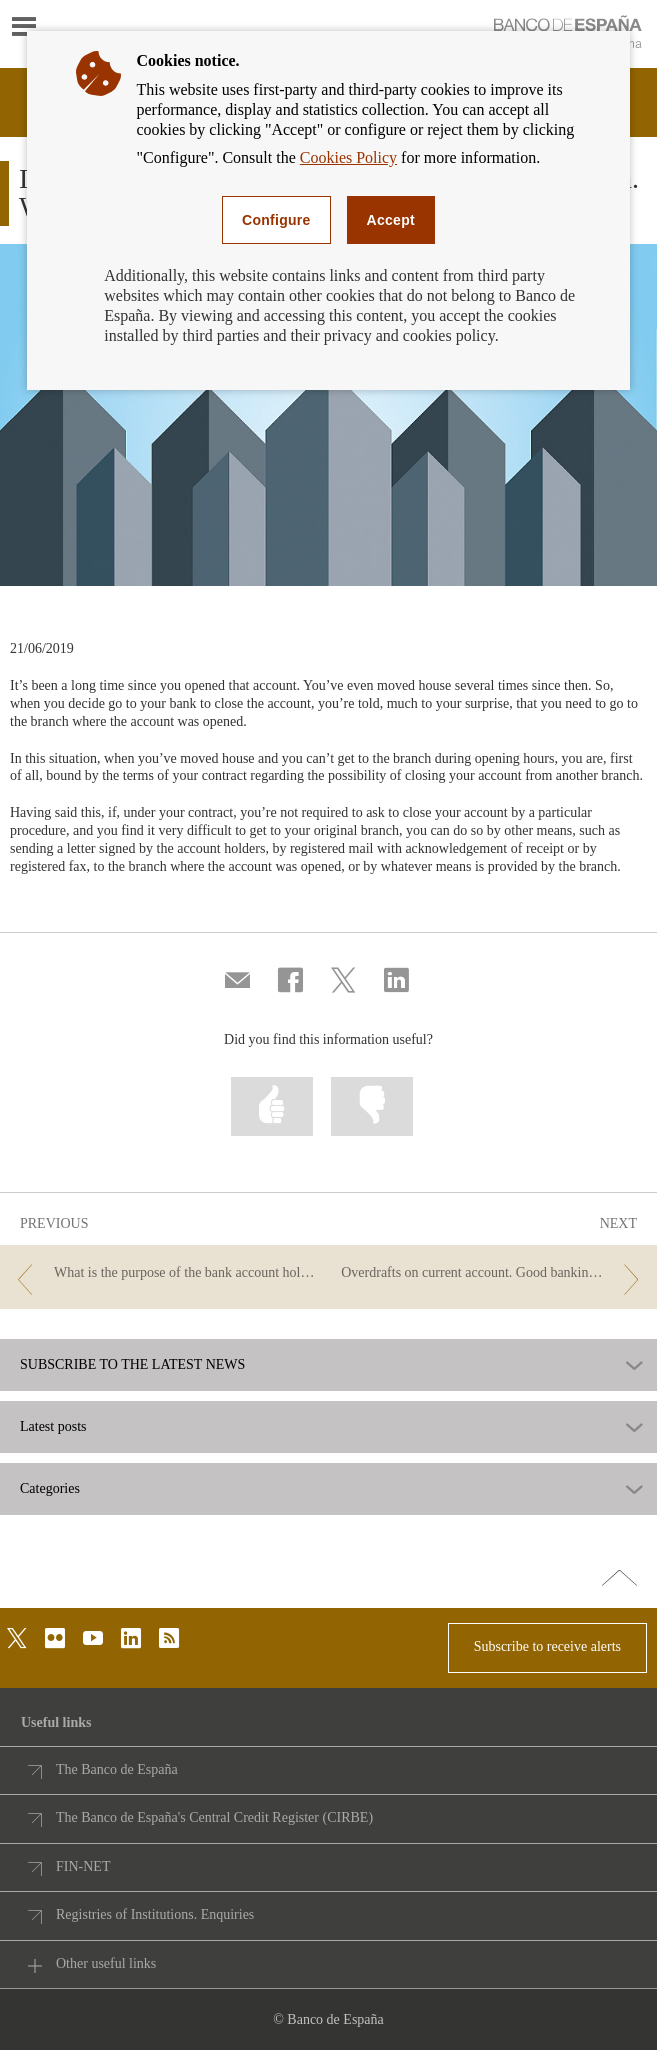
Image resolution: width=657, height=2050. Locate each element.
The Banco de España (117, 1769)
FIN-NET (83, 1866)
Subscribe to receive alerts (547, 1646)
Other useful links (106, 1963)
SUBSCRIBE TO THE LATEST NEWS (132, 1365)
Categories (50, 1489)
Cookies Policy (348, 157)
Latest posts (53, 1427)
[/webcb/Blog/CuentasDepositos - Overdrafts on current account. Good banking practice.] (494, 1273)
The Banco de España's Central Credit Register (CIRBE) (214, 1817)
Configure (276, 220)
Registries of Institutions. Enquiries (155, 1914)
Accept (391, 220)
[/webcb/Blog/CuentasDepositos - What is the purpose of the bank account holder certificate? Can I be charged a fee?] (163, 1273)
